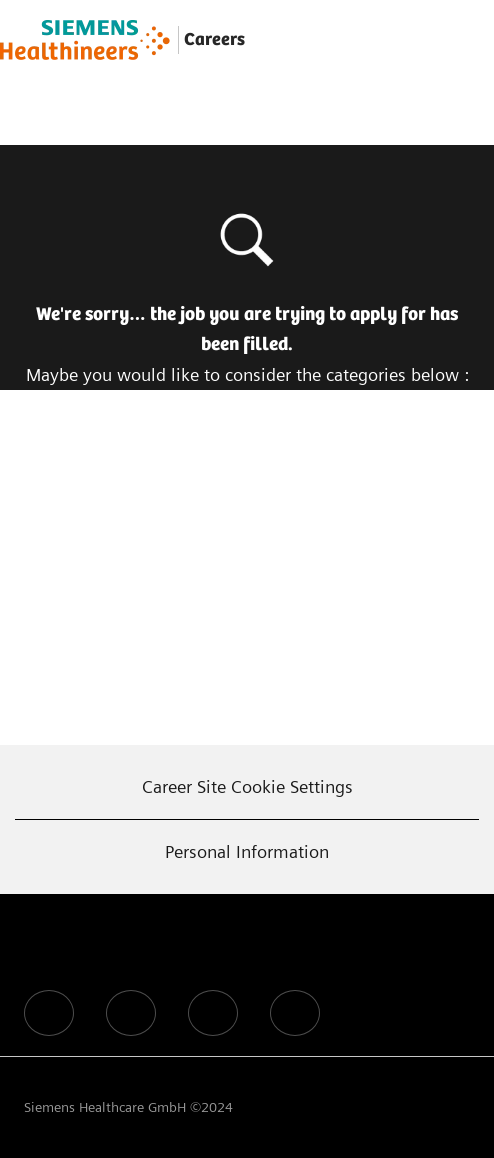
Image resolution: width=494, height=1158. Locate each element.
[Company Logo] (85, 40)
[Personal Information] (247, 852)
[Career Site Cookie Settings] (247, 787)
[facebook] (49, 1013)
